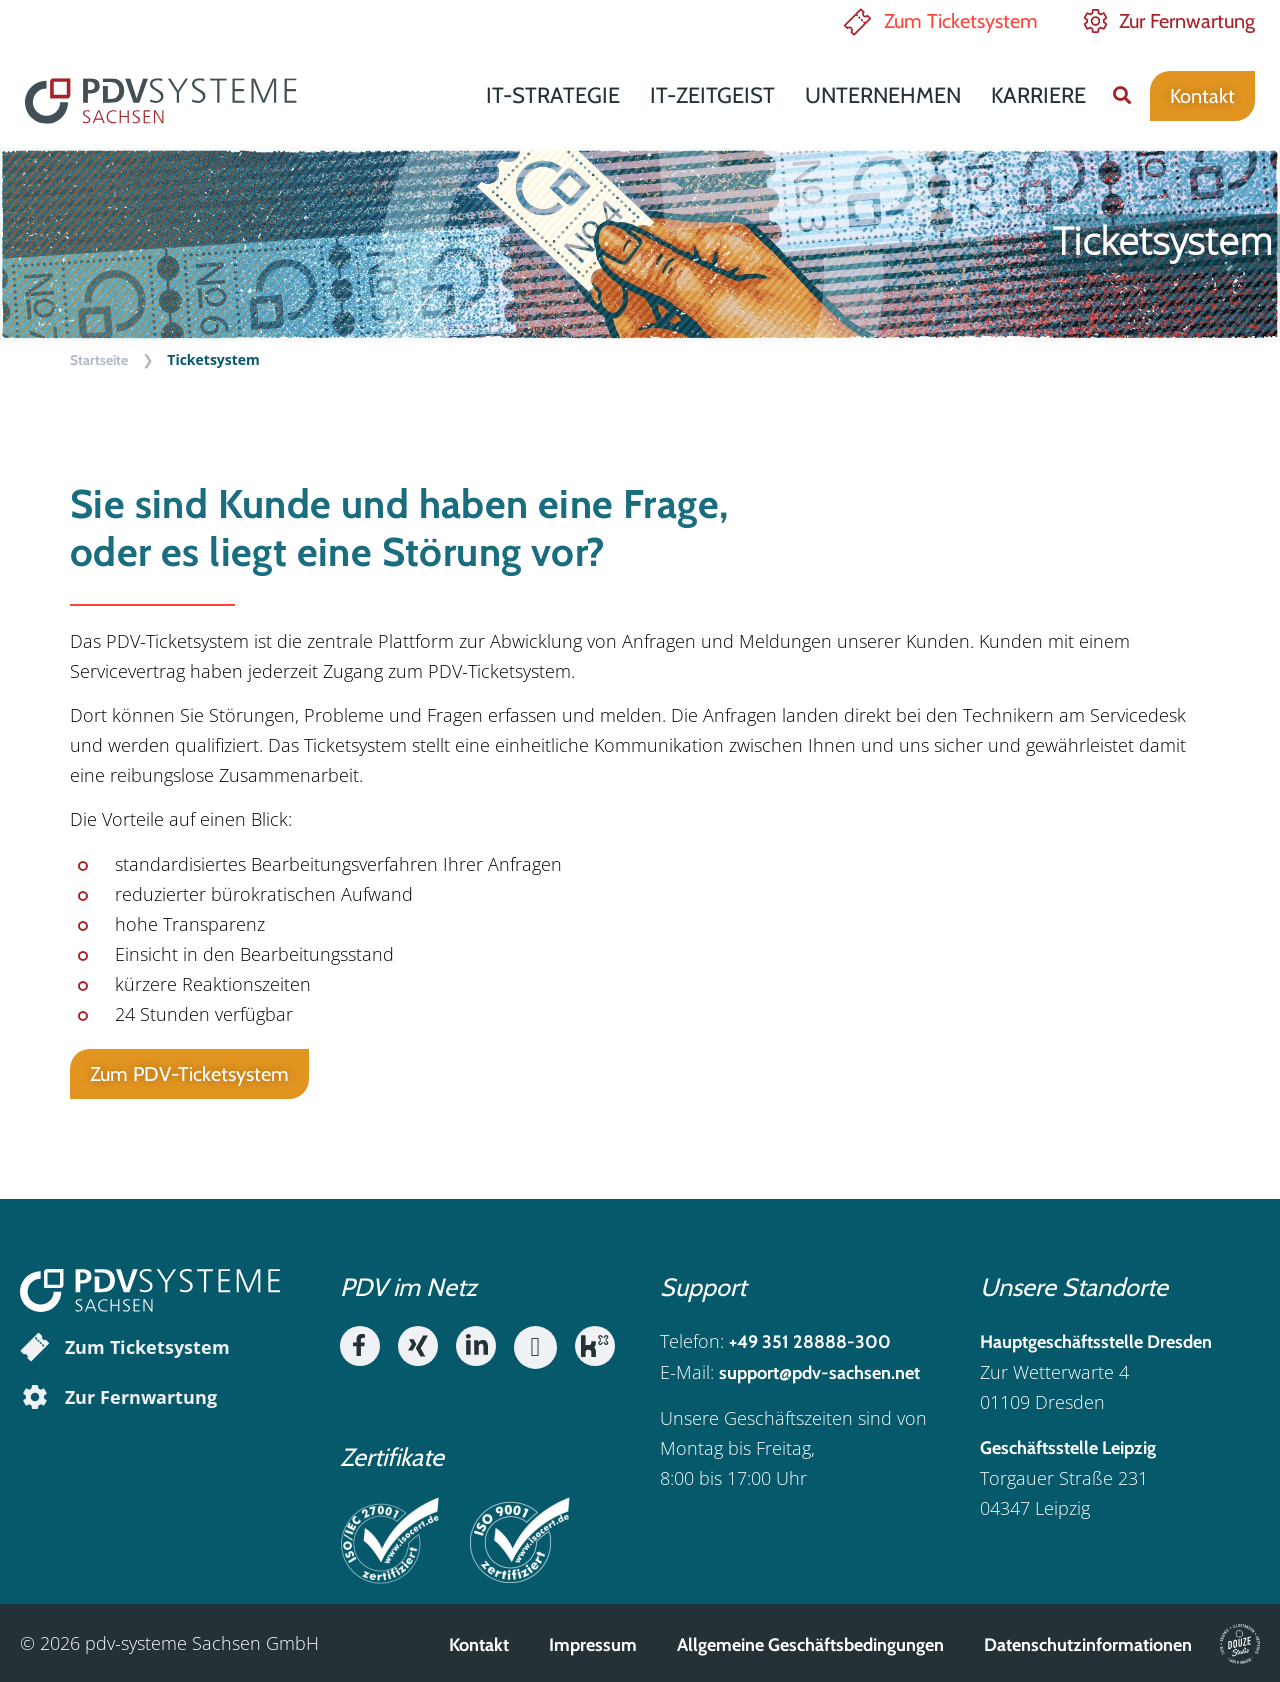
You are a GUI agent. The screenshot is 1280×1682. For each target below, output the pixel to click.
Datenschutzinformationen (1088, 1645)
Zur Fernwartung (1187, 21)
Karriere (1038, 95)
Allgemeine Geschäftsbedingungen (810, 1645)
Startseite (99, 360)
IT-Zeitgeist (712, 95)
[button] (1121, 95)
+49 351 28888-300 (810, 1342)
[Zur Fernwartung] (35, 1397)
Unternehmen (883, 95)
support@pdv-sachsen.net (819, 1373)
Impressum (593, 1645)
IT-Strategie (553, 95)
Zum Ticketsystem (961, 21)
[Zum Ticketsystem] (35, 1347)
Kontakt (479, 1645)
